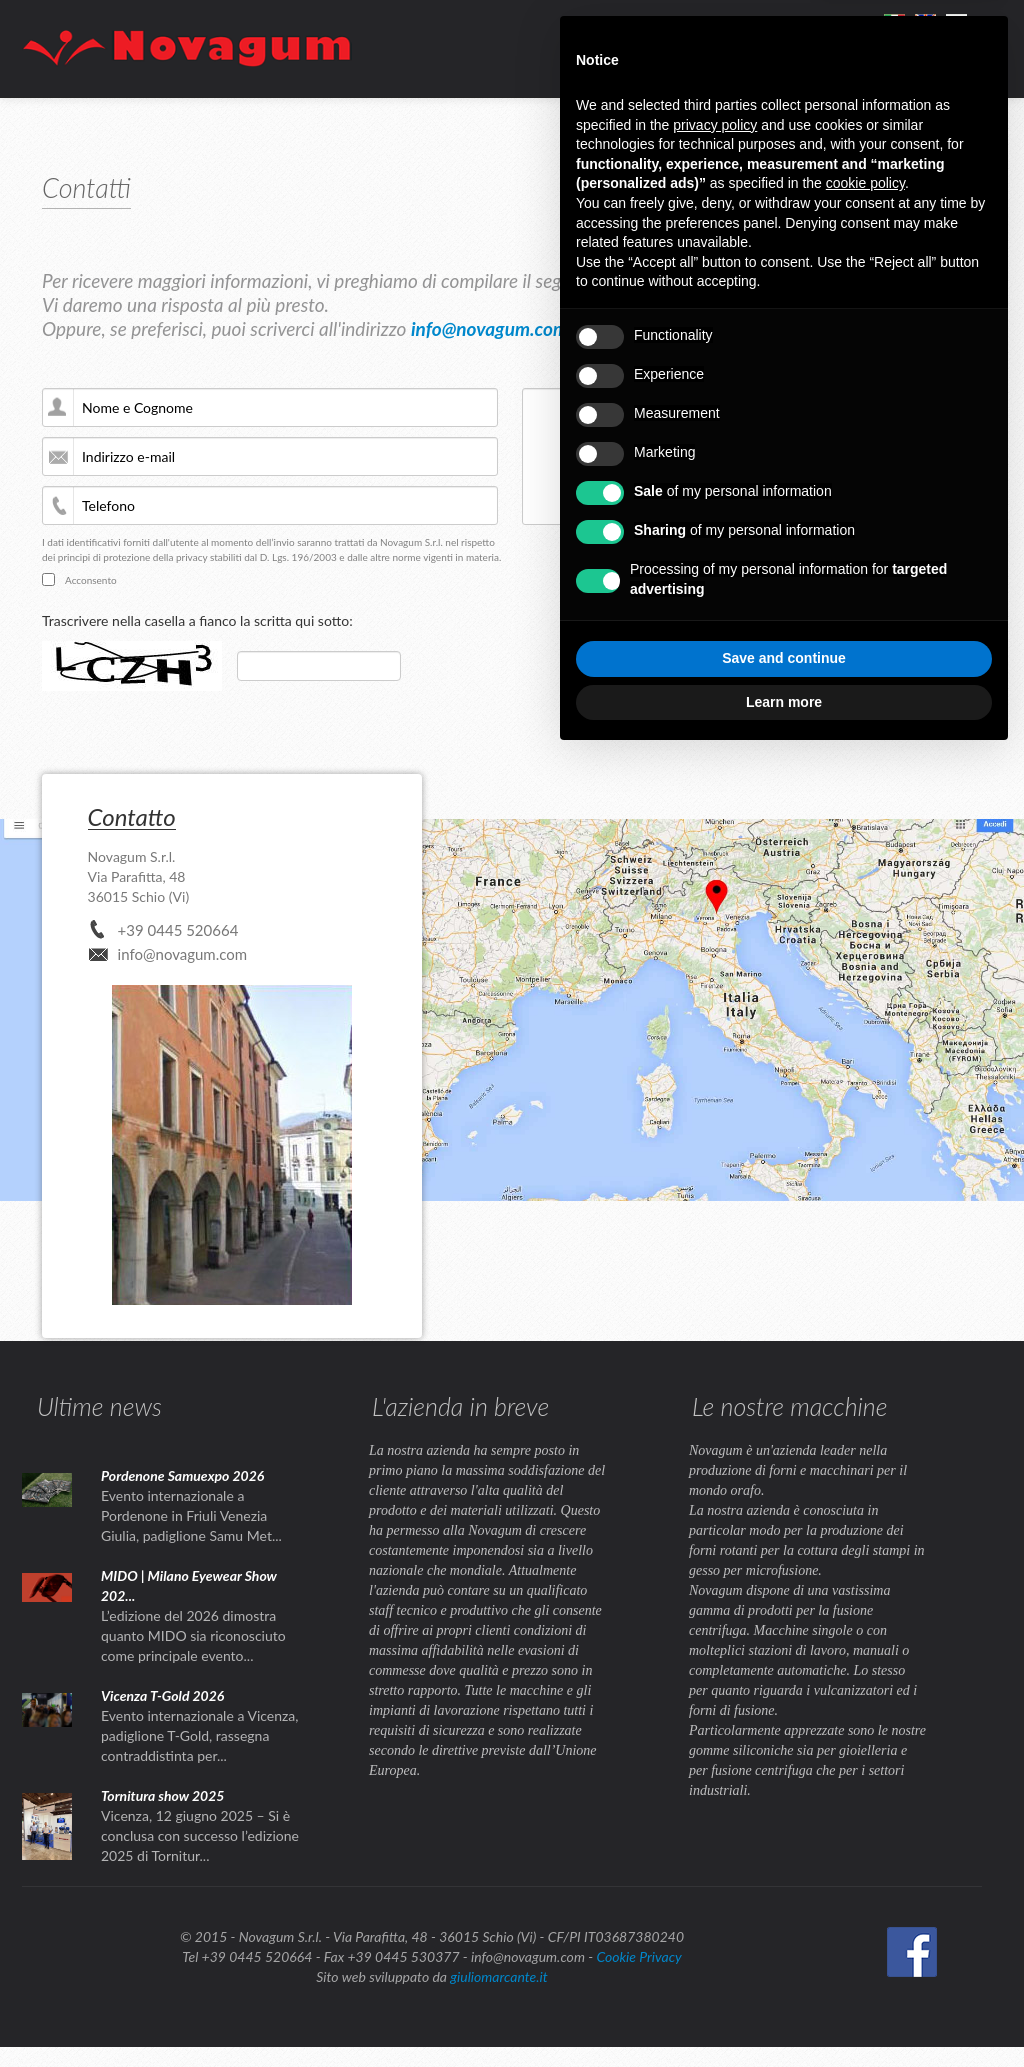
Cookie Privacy (638, 1956)
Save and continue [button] (784, 658)
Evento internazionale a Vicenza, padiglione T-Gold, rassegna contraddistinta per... (200, 1735)
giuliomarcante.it (498, 1976)
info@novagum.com (489, 328)
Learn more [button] (784, 702)
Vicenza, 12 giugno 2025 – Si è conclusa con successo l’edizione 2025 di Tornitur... (200, 1835)
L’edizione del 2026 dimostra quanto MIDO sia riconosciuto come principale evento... (193, 1635)
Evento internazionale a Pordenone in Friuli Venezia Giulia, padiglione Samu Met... (191, 1515)
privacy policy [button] (715, 125)
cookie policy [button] (865, 183)
